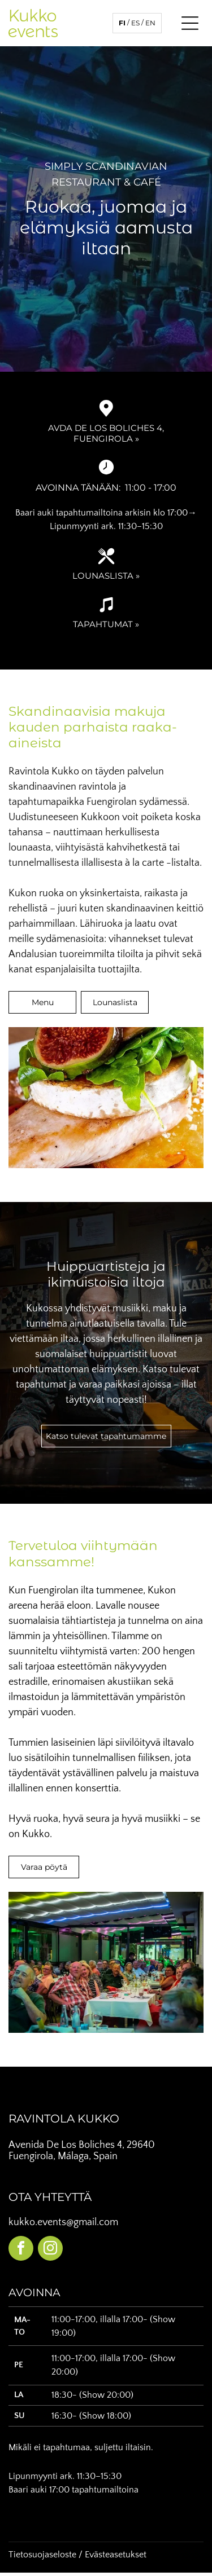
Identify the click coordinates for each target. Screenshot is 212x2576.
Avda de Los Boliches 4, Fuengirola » (106, 433)
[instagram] (50, 2250)
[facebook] (20, 2250)
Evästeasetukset (115, 2554)
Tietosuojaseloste (42, 2554)
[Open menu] (189, 23)
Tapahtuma (100, 624)
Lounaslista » (106, 575)
